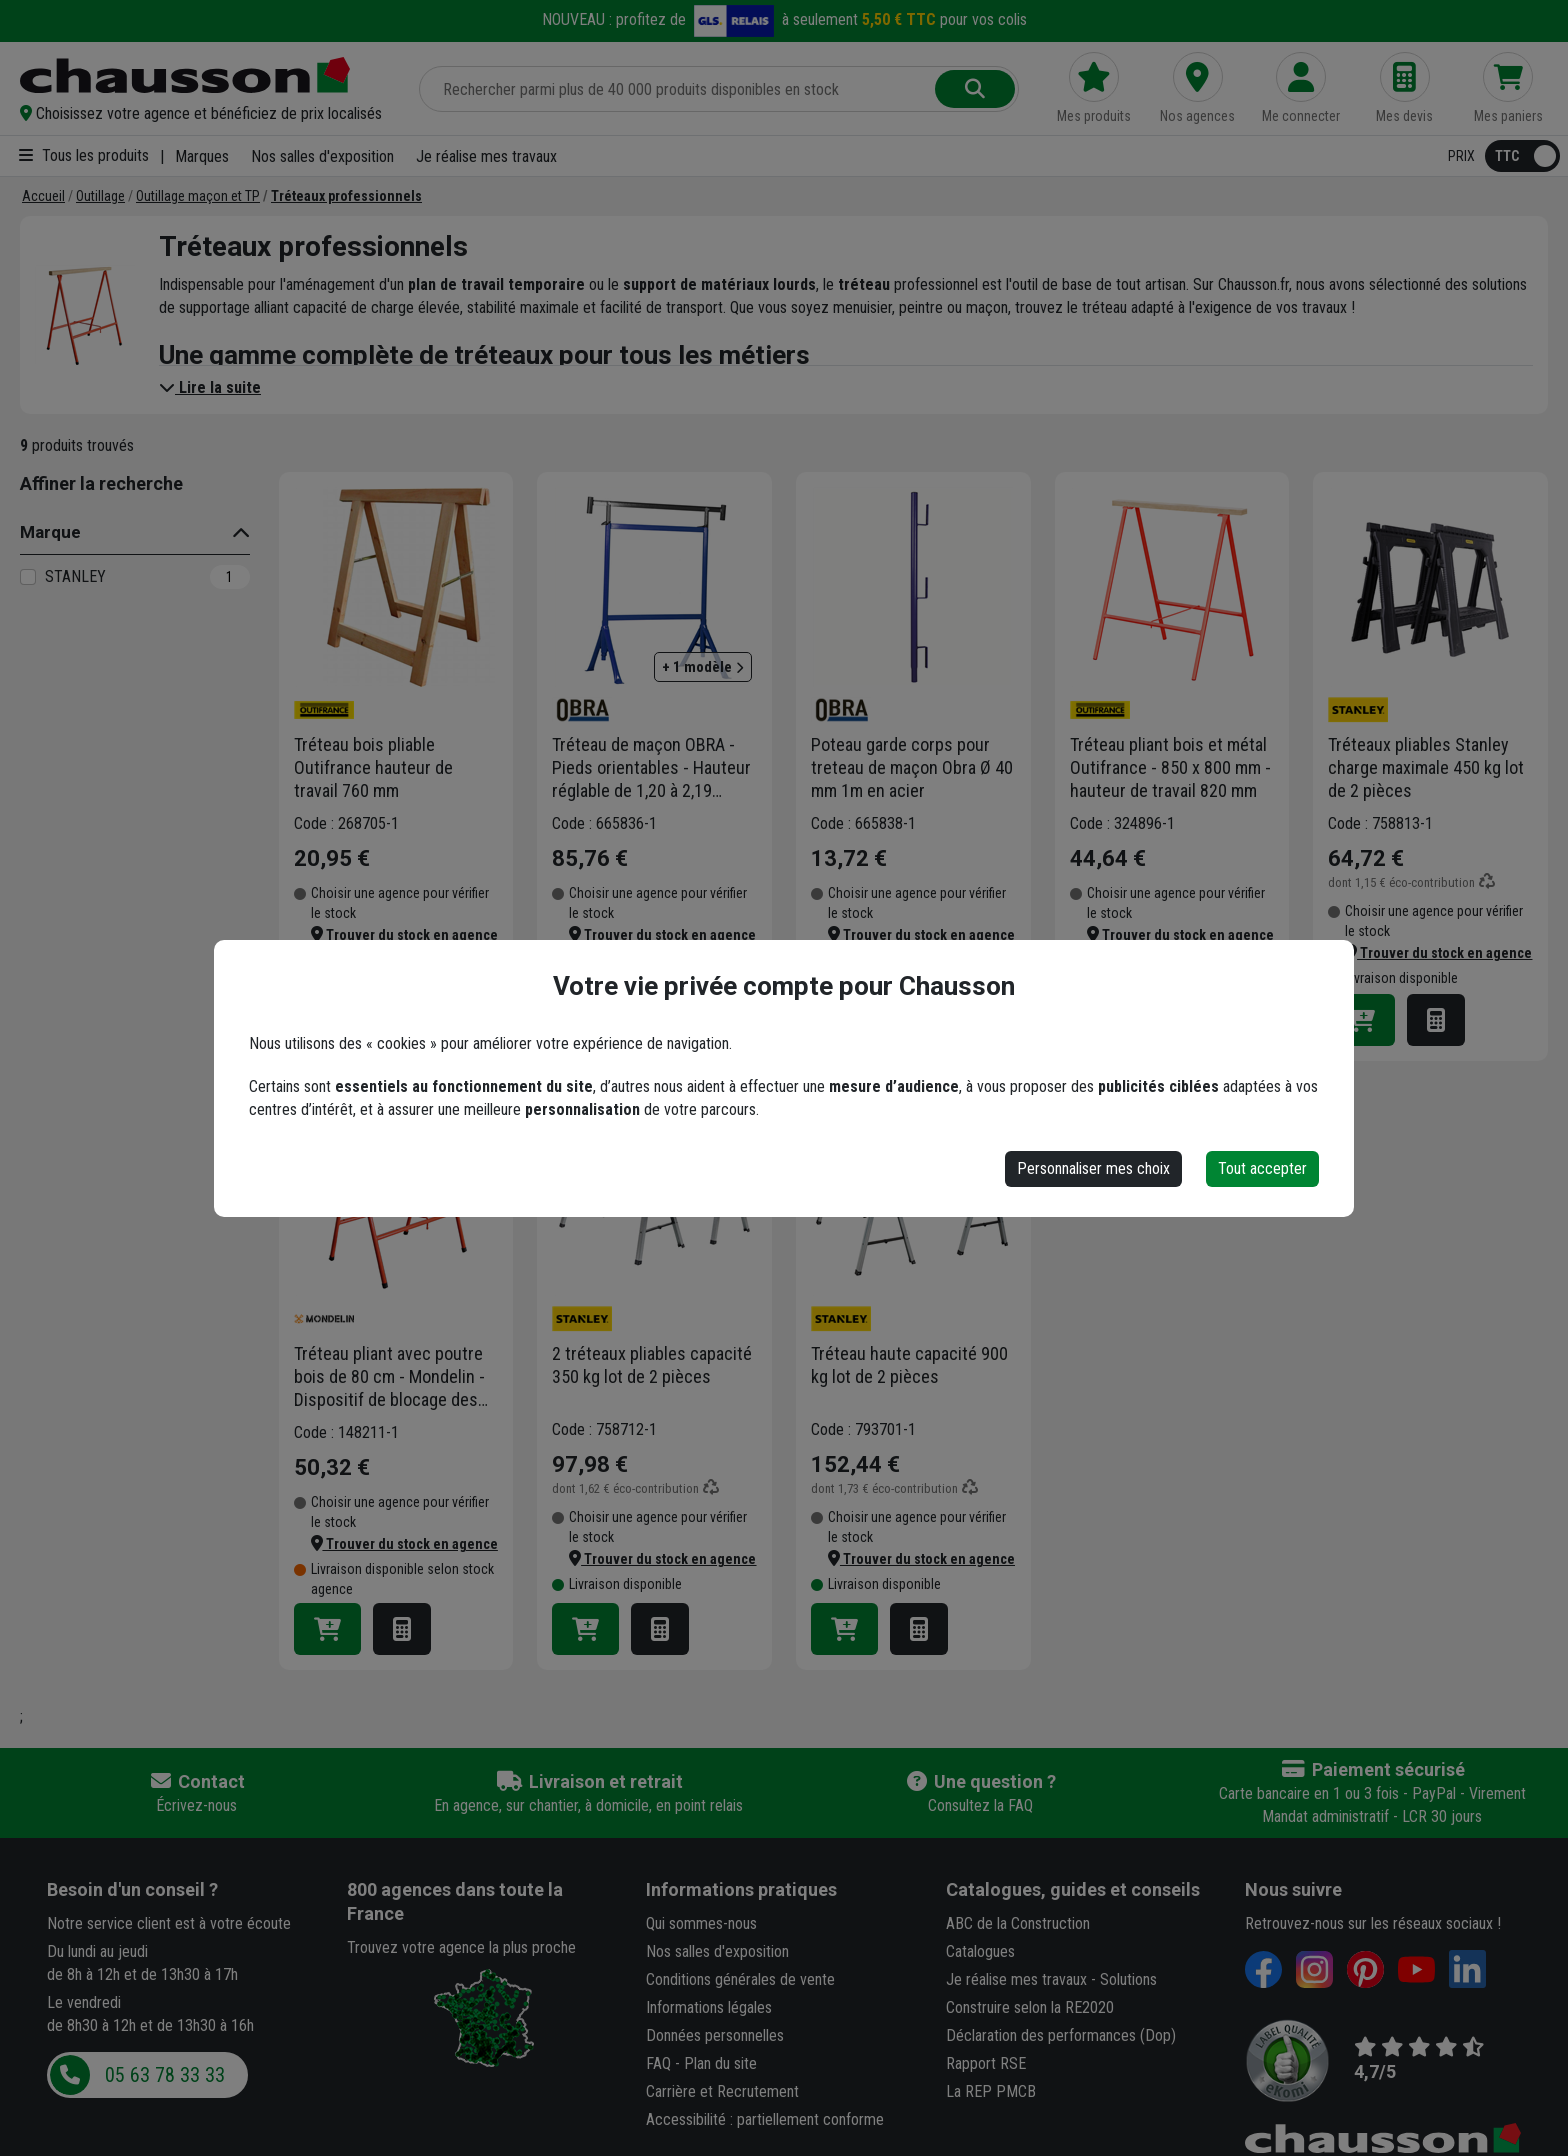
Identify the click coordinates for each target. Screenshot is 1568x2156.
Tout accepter (1262, 1168)
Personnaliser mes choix (1093, 1168)
